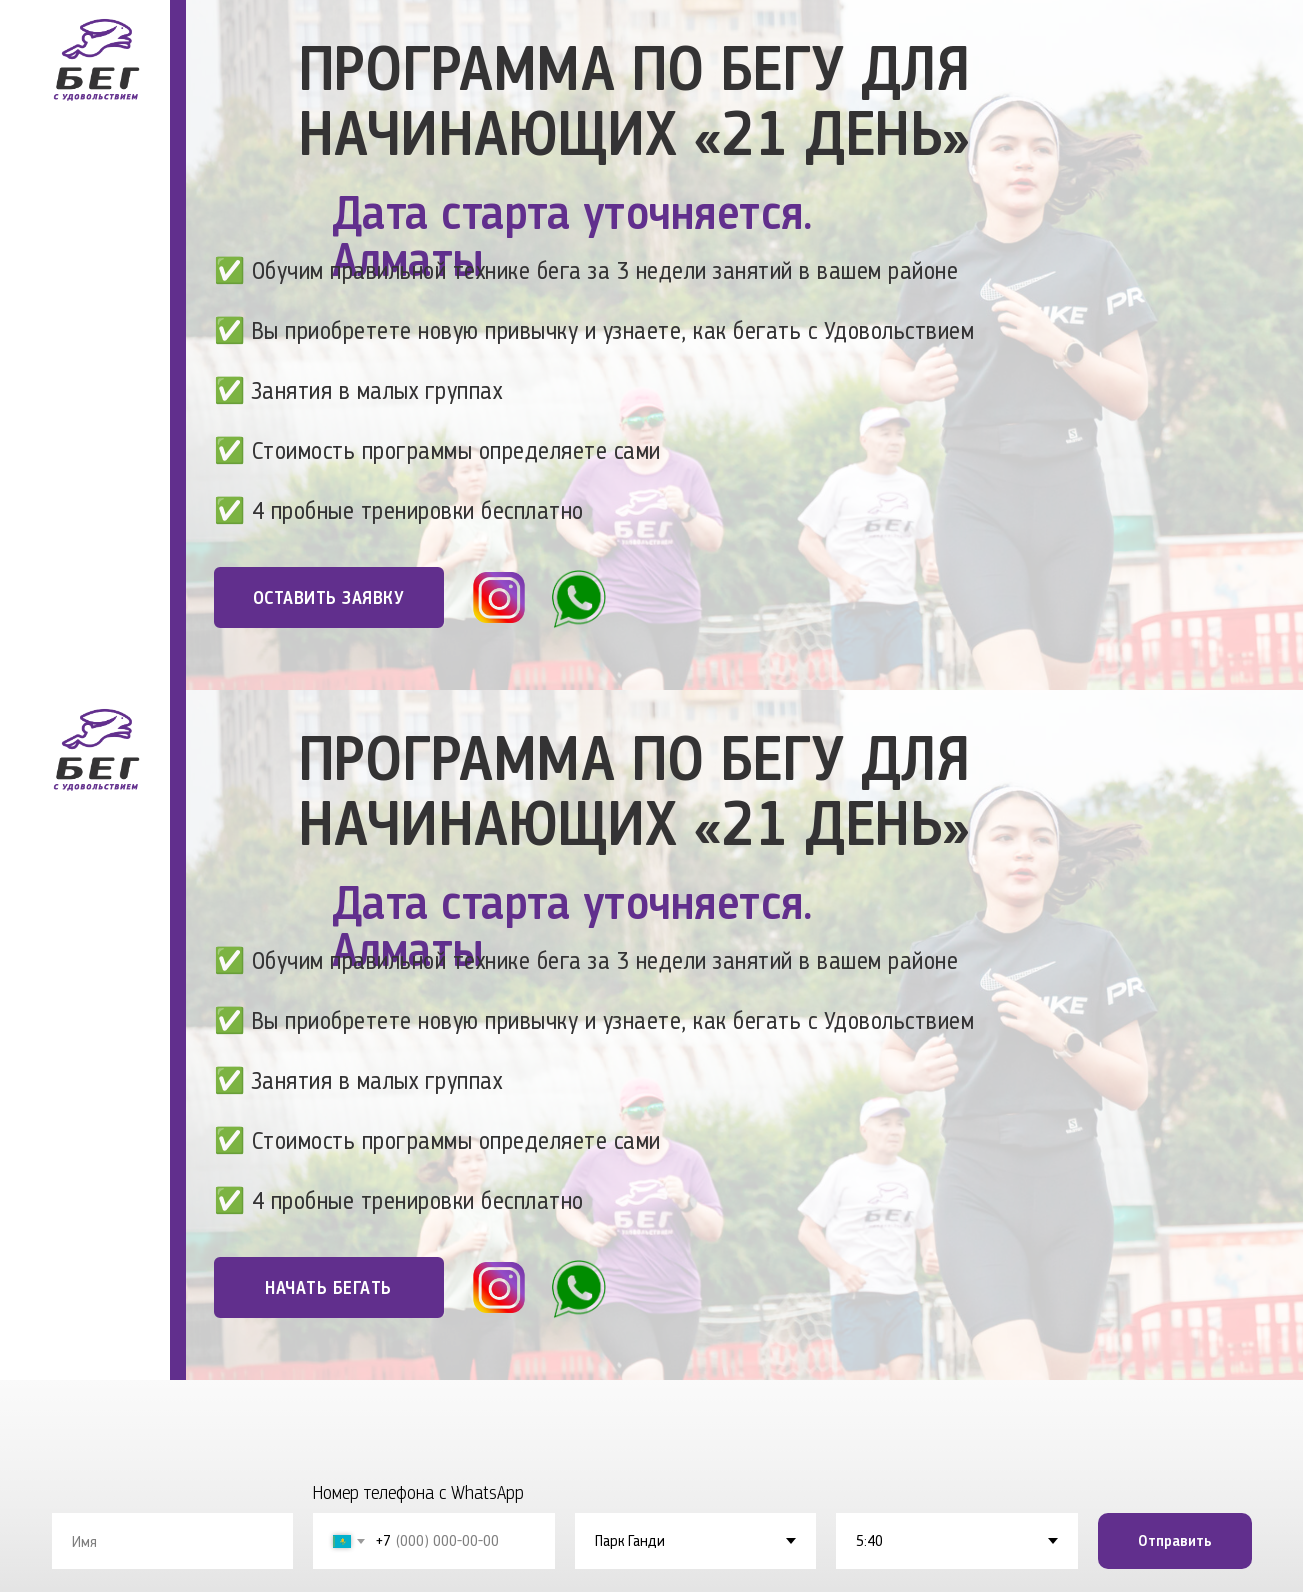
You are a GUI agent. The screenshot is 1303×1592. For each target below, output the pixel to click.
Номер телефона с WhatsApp (418, 1492)
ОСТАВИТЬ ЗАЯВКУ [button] (329, 597)
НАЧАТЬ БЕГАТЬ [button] (328, 1287)
